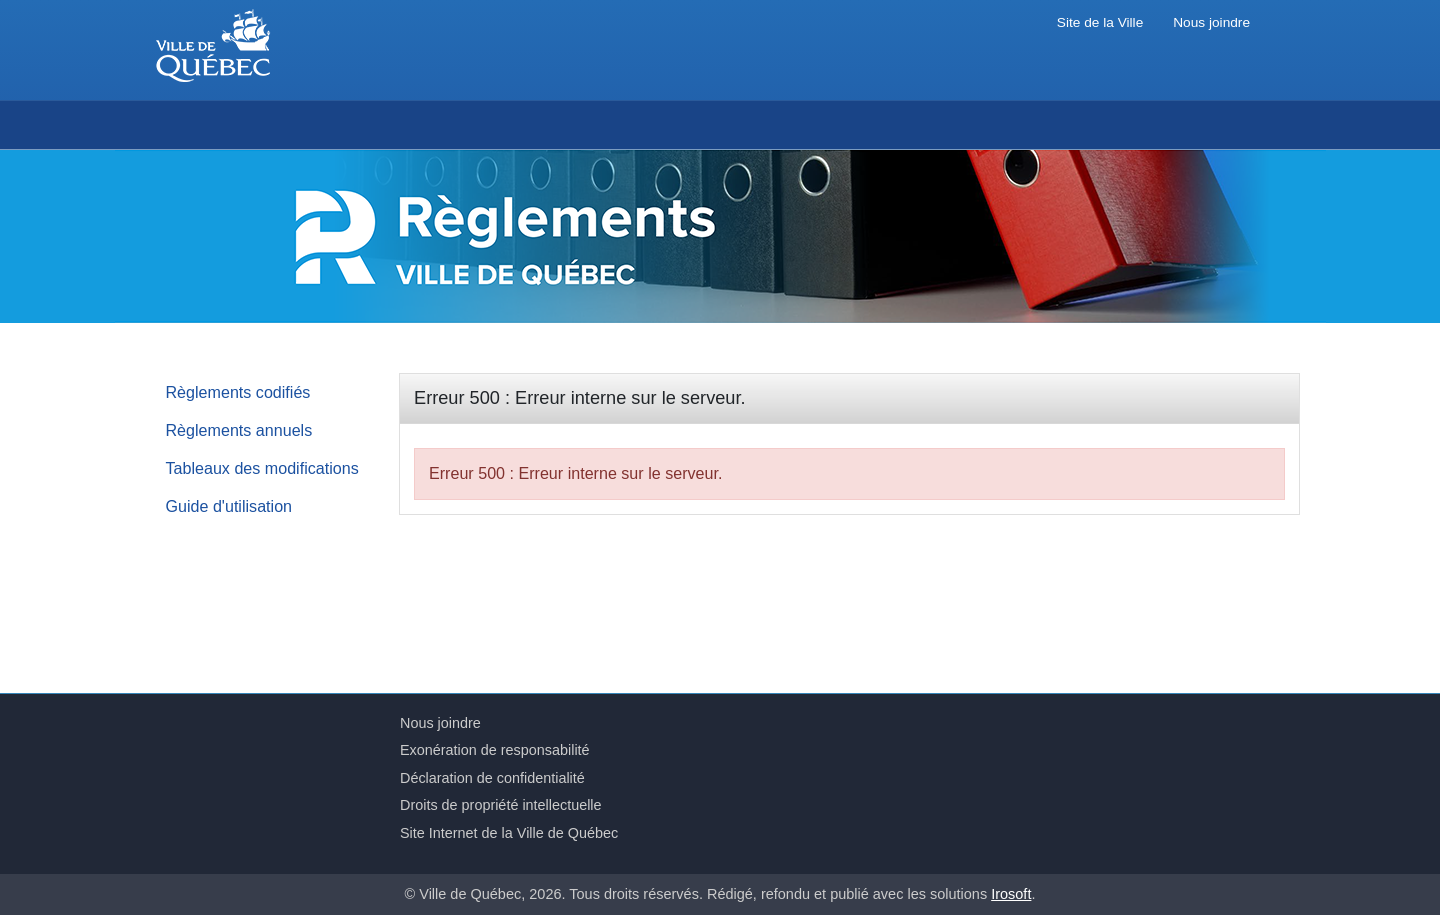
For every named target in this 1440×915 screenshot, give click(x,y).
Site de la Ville (1100, 22)
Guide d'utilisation (229, 506)
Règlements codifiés (238, 392)
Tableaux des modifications (262, 468)
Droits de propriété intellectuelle (501, 805)
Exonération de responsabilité (495, 750)
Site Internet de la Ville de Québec (509, 833)
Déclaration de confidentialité (492, 778)
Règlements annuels (239, 430)
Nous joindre (1211, 22)
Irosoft (1011, 894)
